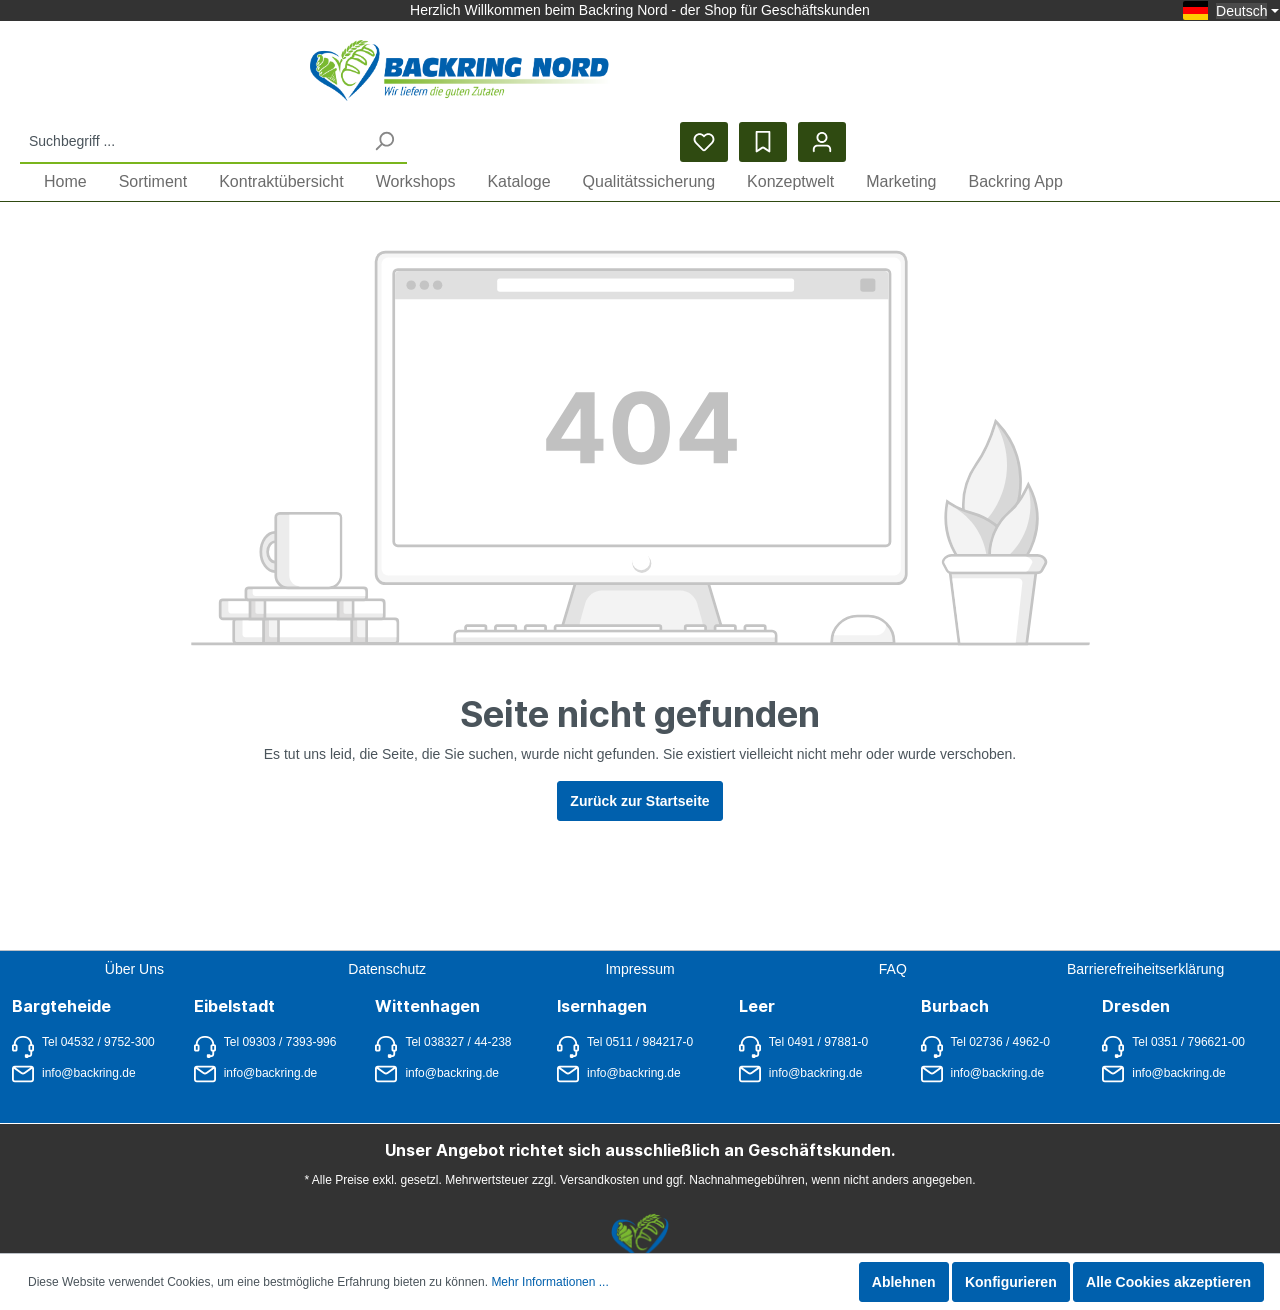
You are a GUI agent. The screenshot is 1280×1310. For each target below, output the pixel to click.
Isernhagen (602, 972)
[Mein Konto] (1249, 76)
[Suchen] (810, 74)
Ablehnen (904, 1282)
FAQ (893, 935)
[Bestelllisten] (1190, 76)
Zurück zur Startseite (639, 768)
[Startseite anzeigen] (213, 75)
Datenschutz (387, 935)
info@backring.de (74, 1039)
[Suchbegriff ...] (618, 74)
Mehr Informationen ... (549, 1282)
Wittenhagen (427, 972)
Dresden (1136, 972)
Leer (757, 972)
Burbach (955, 972)
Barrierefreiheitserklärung (1145, 935)
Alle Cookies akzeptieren (1168, 1282)
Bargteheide (61, 972)
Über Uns (134, 935)
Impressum (639, 935)
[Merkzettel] (1131, 76)
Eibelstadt (234, 972)
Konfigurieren (1011, 1282)
